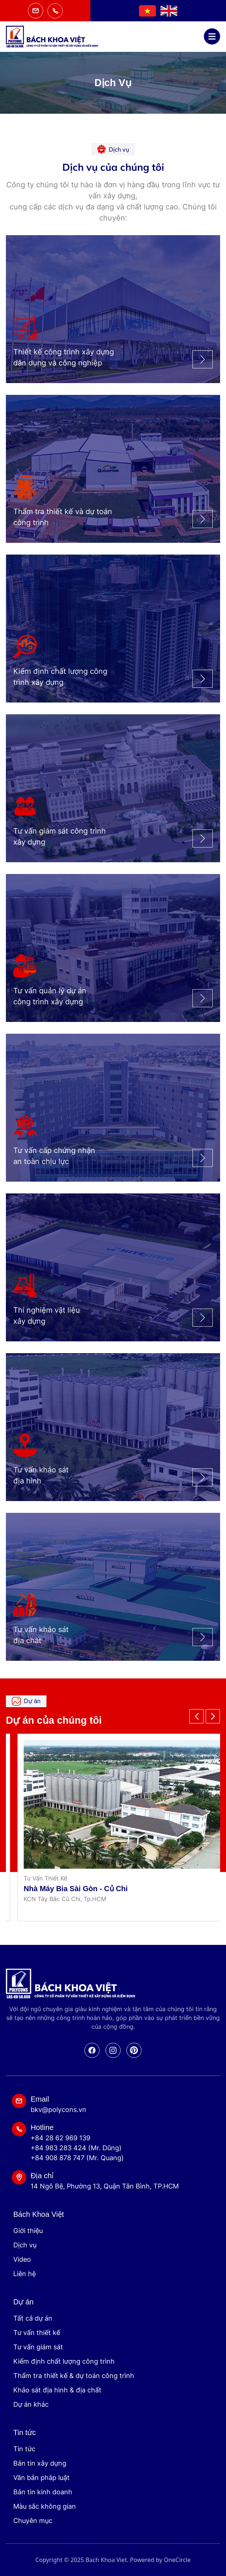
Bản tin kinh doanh (42, 2492)
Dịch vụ (24, 2245)
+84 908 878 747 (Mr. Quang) (77, 2158)
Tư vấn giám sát (38, 2347)
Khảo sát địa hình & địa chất (57, 2390)
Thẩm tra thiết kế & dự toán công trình (73, 2375)
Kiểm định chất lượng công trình (64, 2361)
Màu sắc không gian (44, 2506)
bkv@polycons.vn (58, 2109)
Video (22, 2259)
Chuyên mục (32, 2520)
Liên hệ (24, 2274)
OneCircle (177, 2560)
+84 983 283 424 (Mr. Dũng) (76, 2148)
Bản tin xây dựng (39, 2463)
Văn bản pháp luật (41, 2477)
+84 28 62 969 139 (60, 2138)
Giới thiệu (28, 2230)
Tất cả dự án (32, 2318)
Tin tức (24, 2449)
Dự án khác (31, 2404)
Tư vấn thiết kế (36, 2332)
